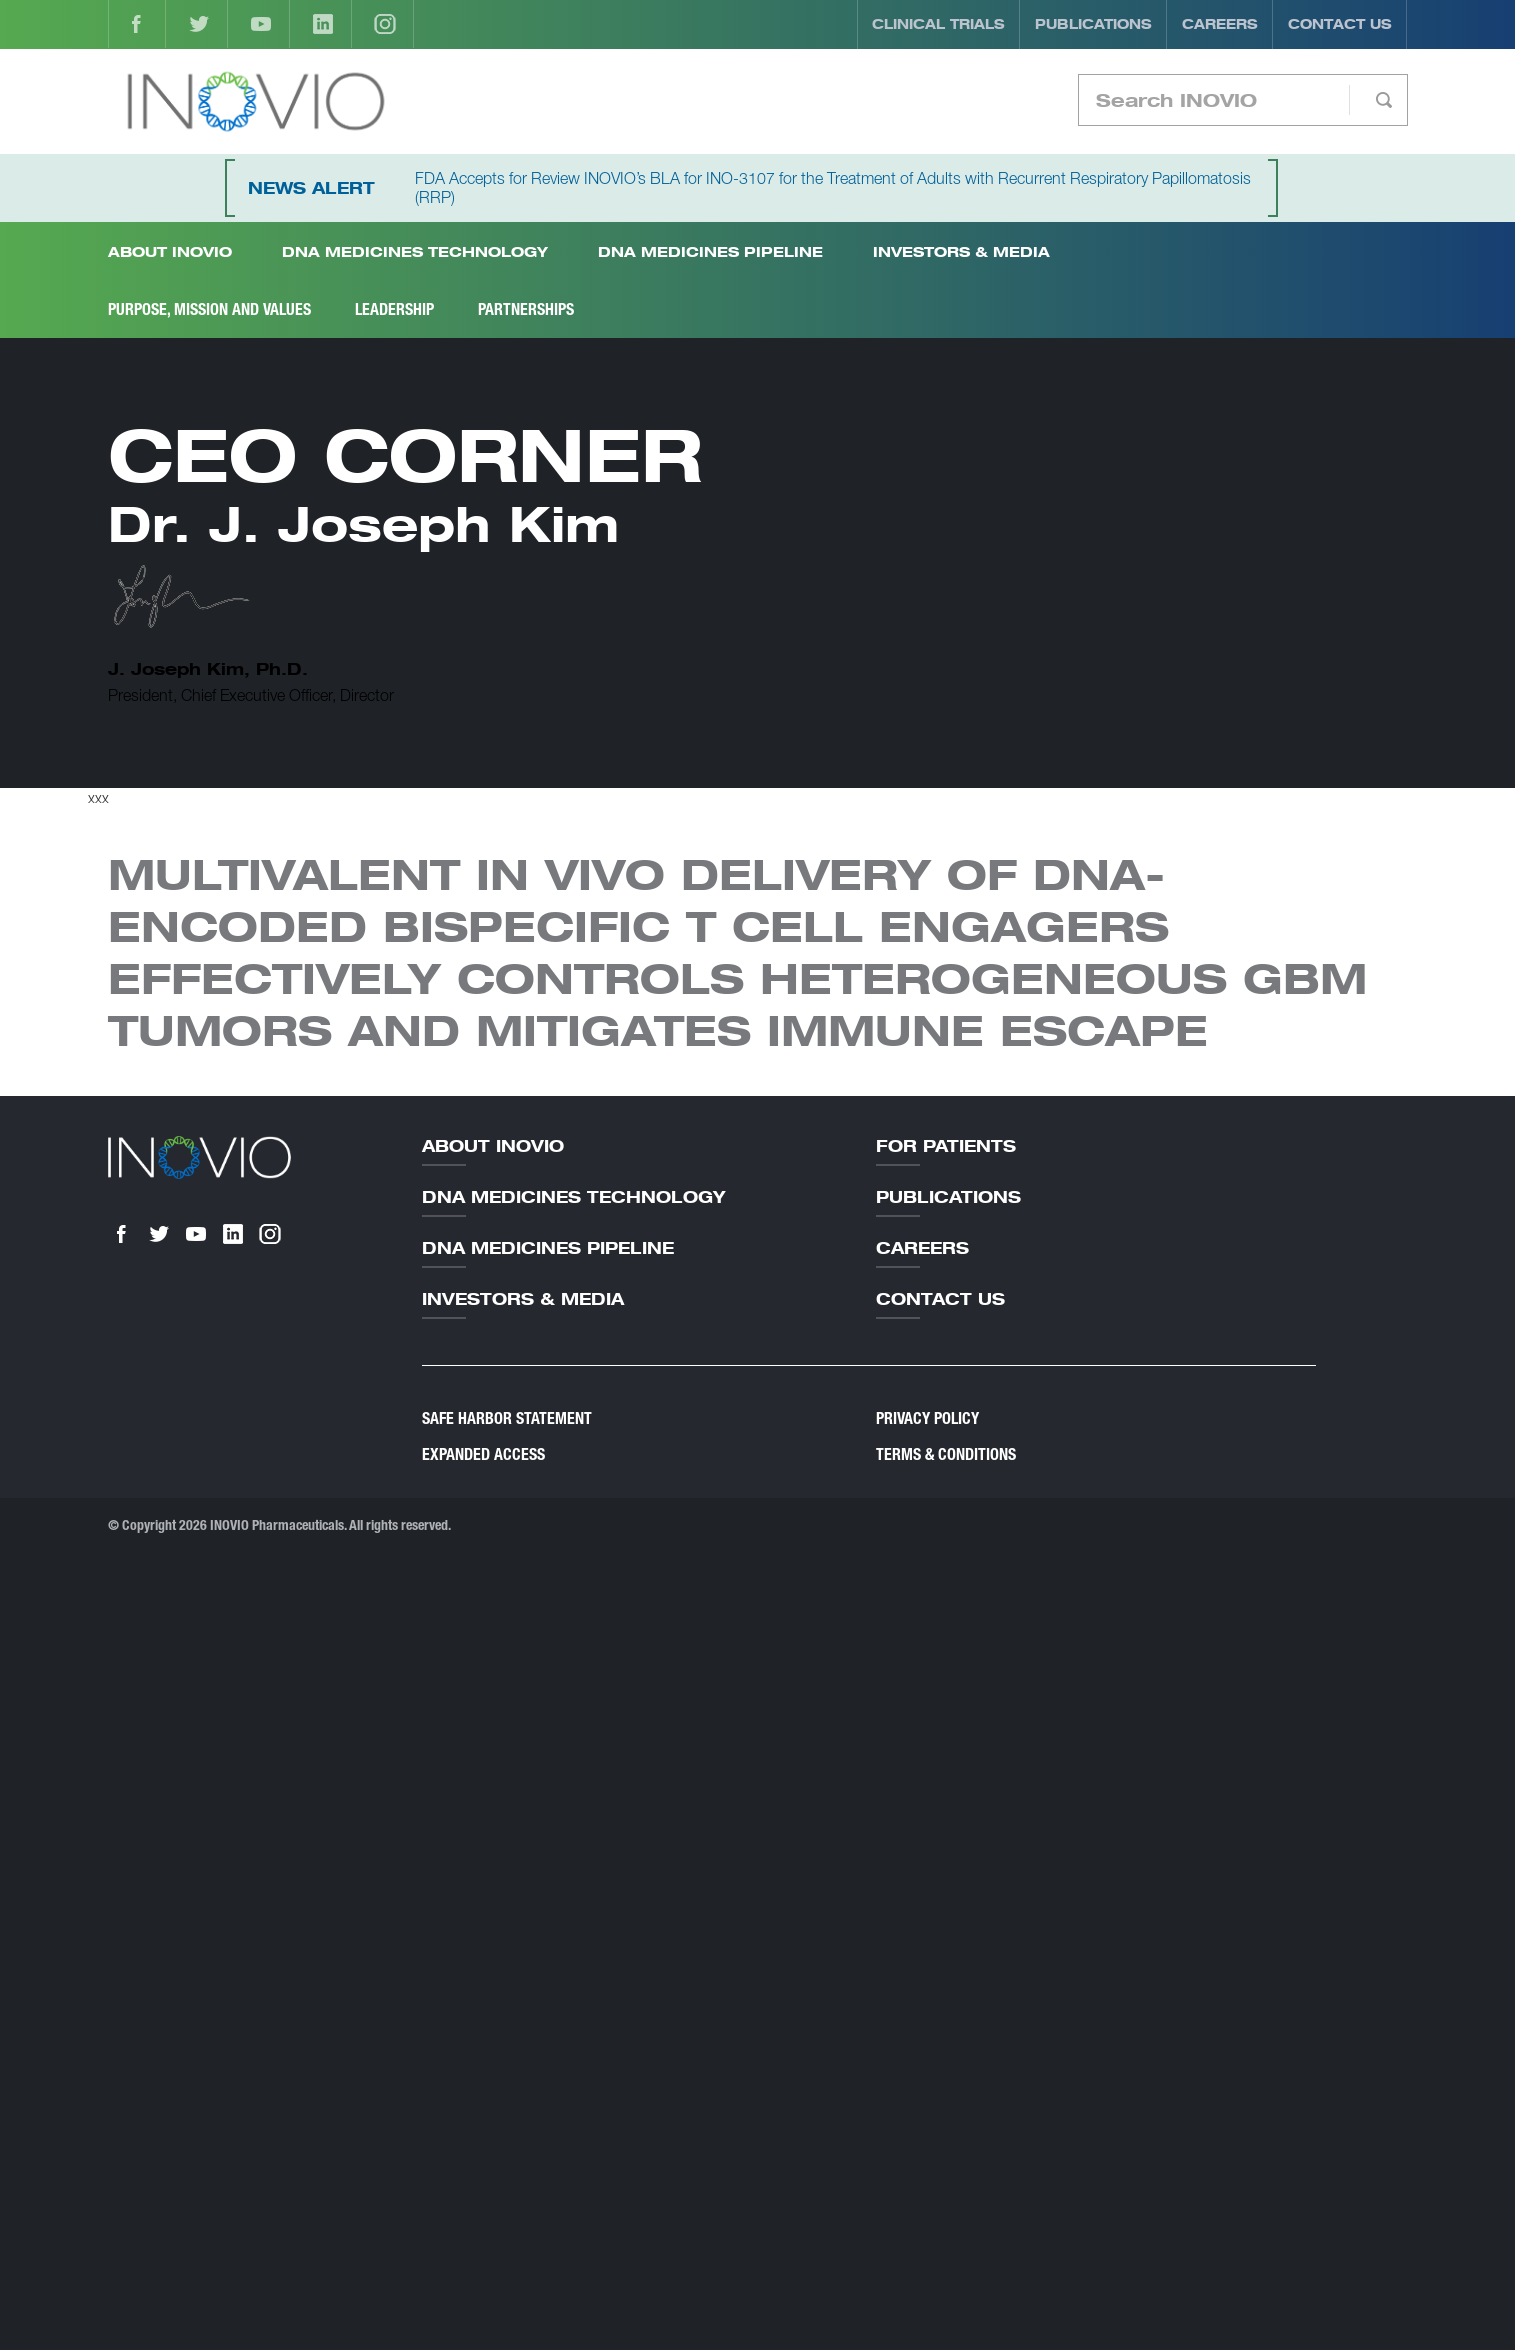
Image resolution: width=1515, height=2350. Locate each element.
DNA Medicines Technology (415, 251)
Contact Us (1340, 24)
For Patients (946, 1146)
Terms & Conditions (946, 1454)
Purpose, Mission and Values (209, 309)
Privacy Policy (927, 1418)
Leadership (394, 309)
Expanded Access (483, 1454)
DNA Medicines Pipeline (710, 251)
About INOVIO (170, 251)
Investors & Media (961, 251)
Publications (1093, 24)
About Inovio (493, 1146)
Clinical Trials (938, 24)
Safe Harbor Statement (507, 1418)
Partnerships (526, 309)
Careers (1220, 24)
